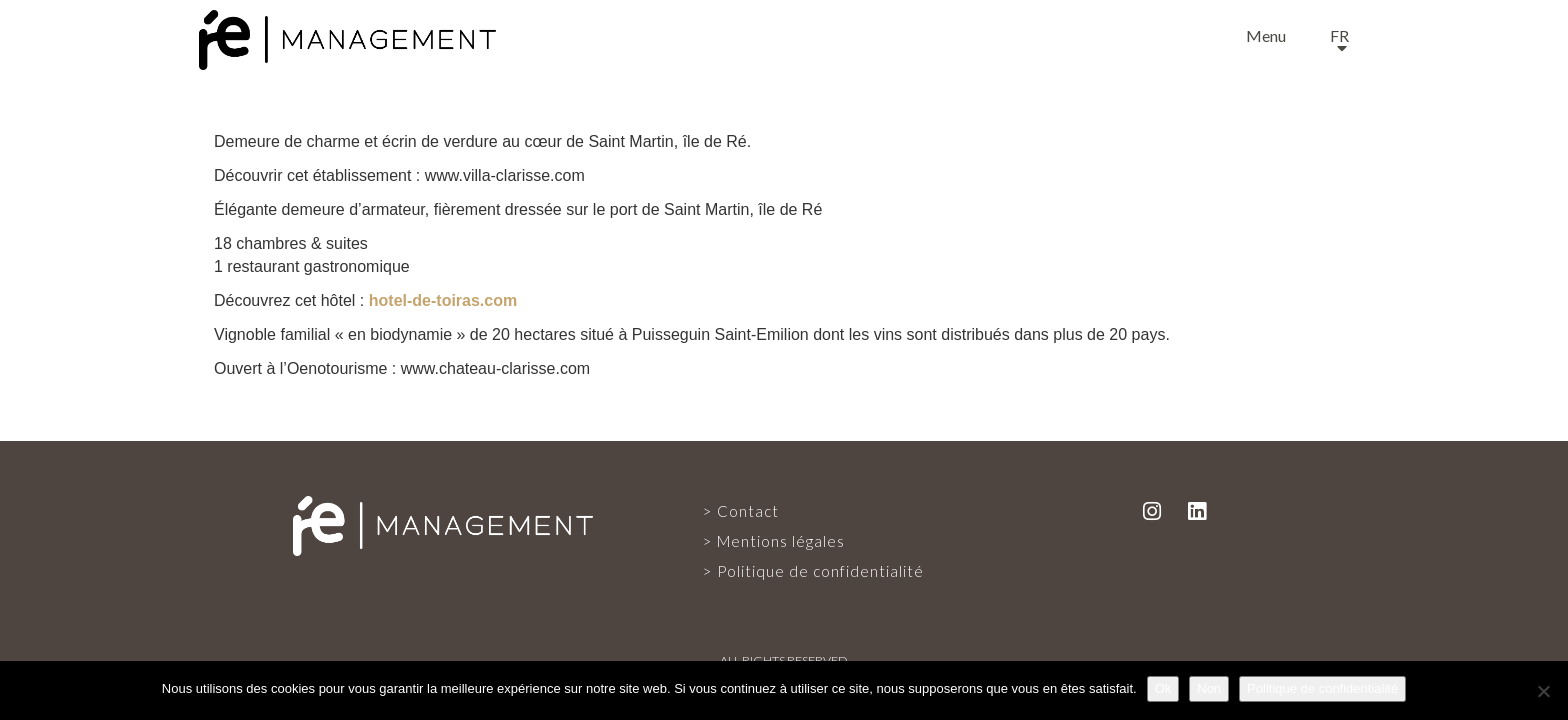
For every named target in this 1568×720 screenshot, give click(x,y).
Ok (1163, 688)
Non (1209, 688)
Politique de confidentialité (820, 571)
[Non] (1543, 691)
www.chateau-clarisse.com (495, 368)
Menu (1266, 35)
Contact (748, 511)
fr (1339, 35)
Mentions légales (781, 541)
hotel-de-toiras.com (443, 300)
